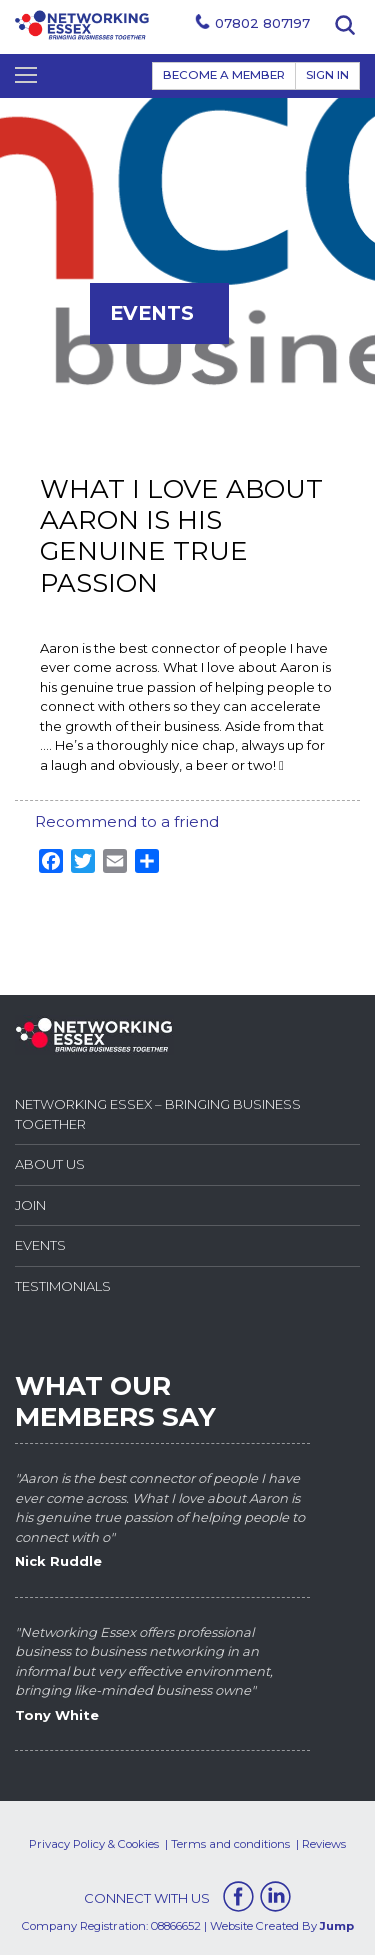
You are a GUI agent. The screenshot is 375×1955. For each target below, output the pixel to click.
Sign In (327, 75)
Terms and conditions (230, 1844)
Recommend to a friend (127, 821)
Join (30, 1205)
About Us (50, 1164)
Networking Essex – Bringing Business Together (158, 1114)
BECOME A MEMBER (224, 75)
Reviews (324, 1844)
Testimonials (63, 1286)
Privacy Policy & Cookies (94, 1844)
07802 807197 (262, 23)
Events (40, 1245)
